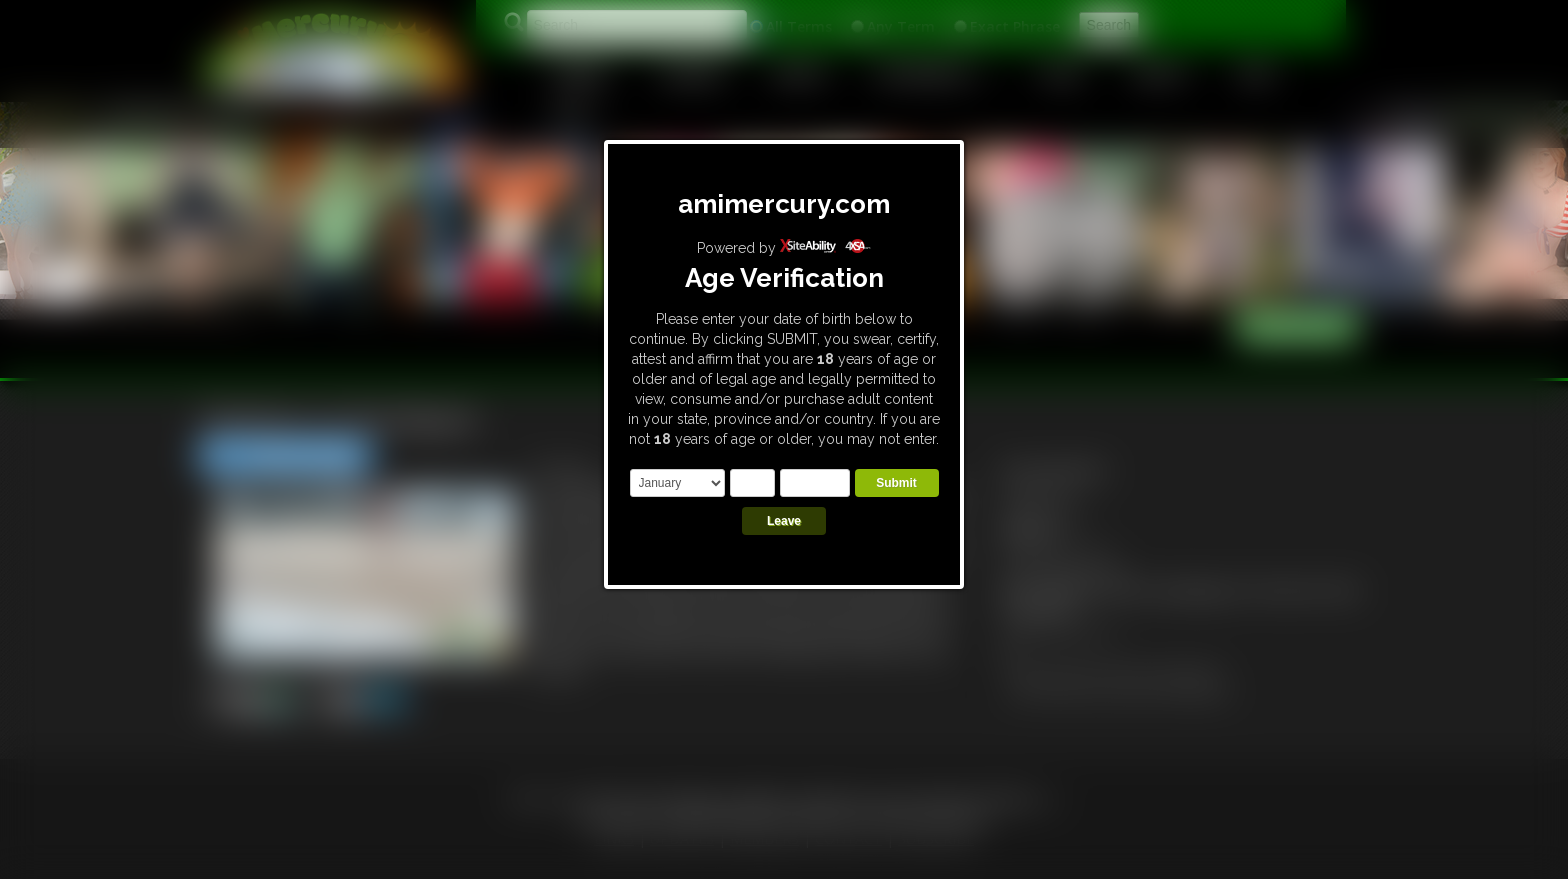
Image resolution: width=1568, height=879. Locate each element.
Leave (784, 521)
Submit (896, 483)
